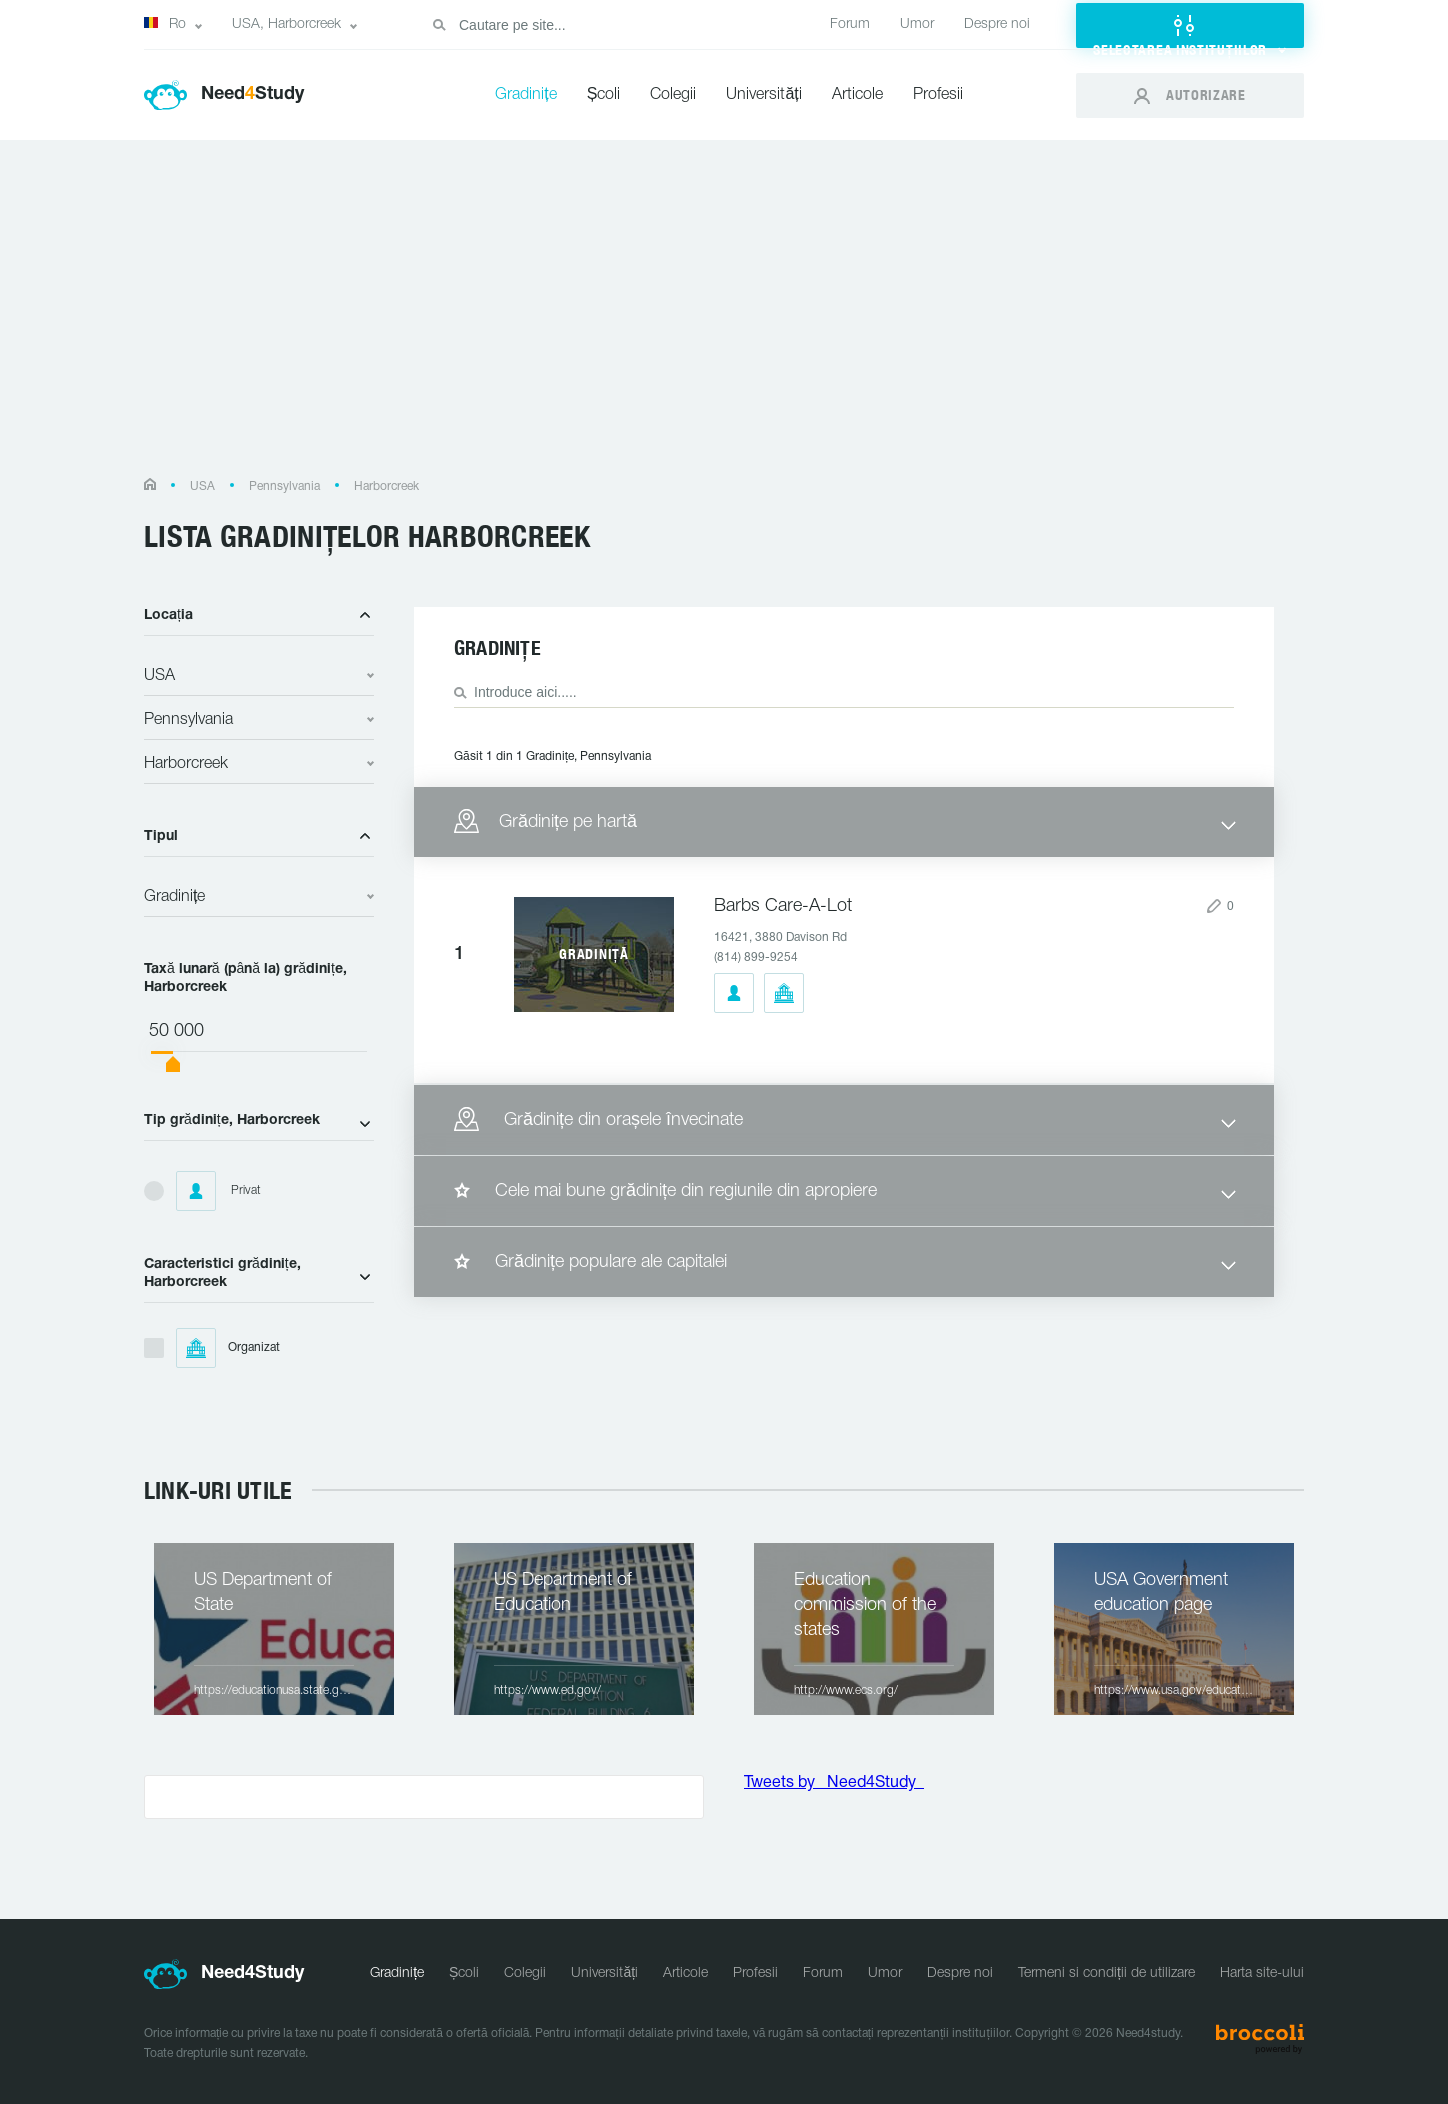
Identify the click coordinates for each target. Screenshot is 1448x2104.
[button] (1190, 25)
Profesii (938, 95)
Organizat (228, 1348)
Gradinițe (525, 95)
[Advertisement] (724, 318)
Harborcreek (386, 486)
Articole (857, 95)
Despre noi (997, 24)
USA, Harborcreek (286, 24)
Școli (604, 95)
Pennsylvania (284, 486)
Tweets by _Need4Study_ (834, 1783)
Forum (850, 24)
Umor (917, 24)
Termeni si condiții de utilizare (1106, 1973)
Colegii (673, 95)
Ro (165, 24)
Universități (763, 95)
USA (202, 486)
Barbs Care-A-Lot (783, 906)
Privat (218, 1191)
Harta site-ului (1262, 1973)
